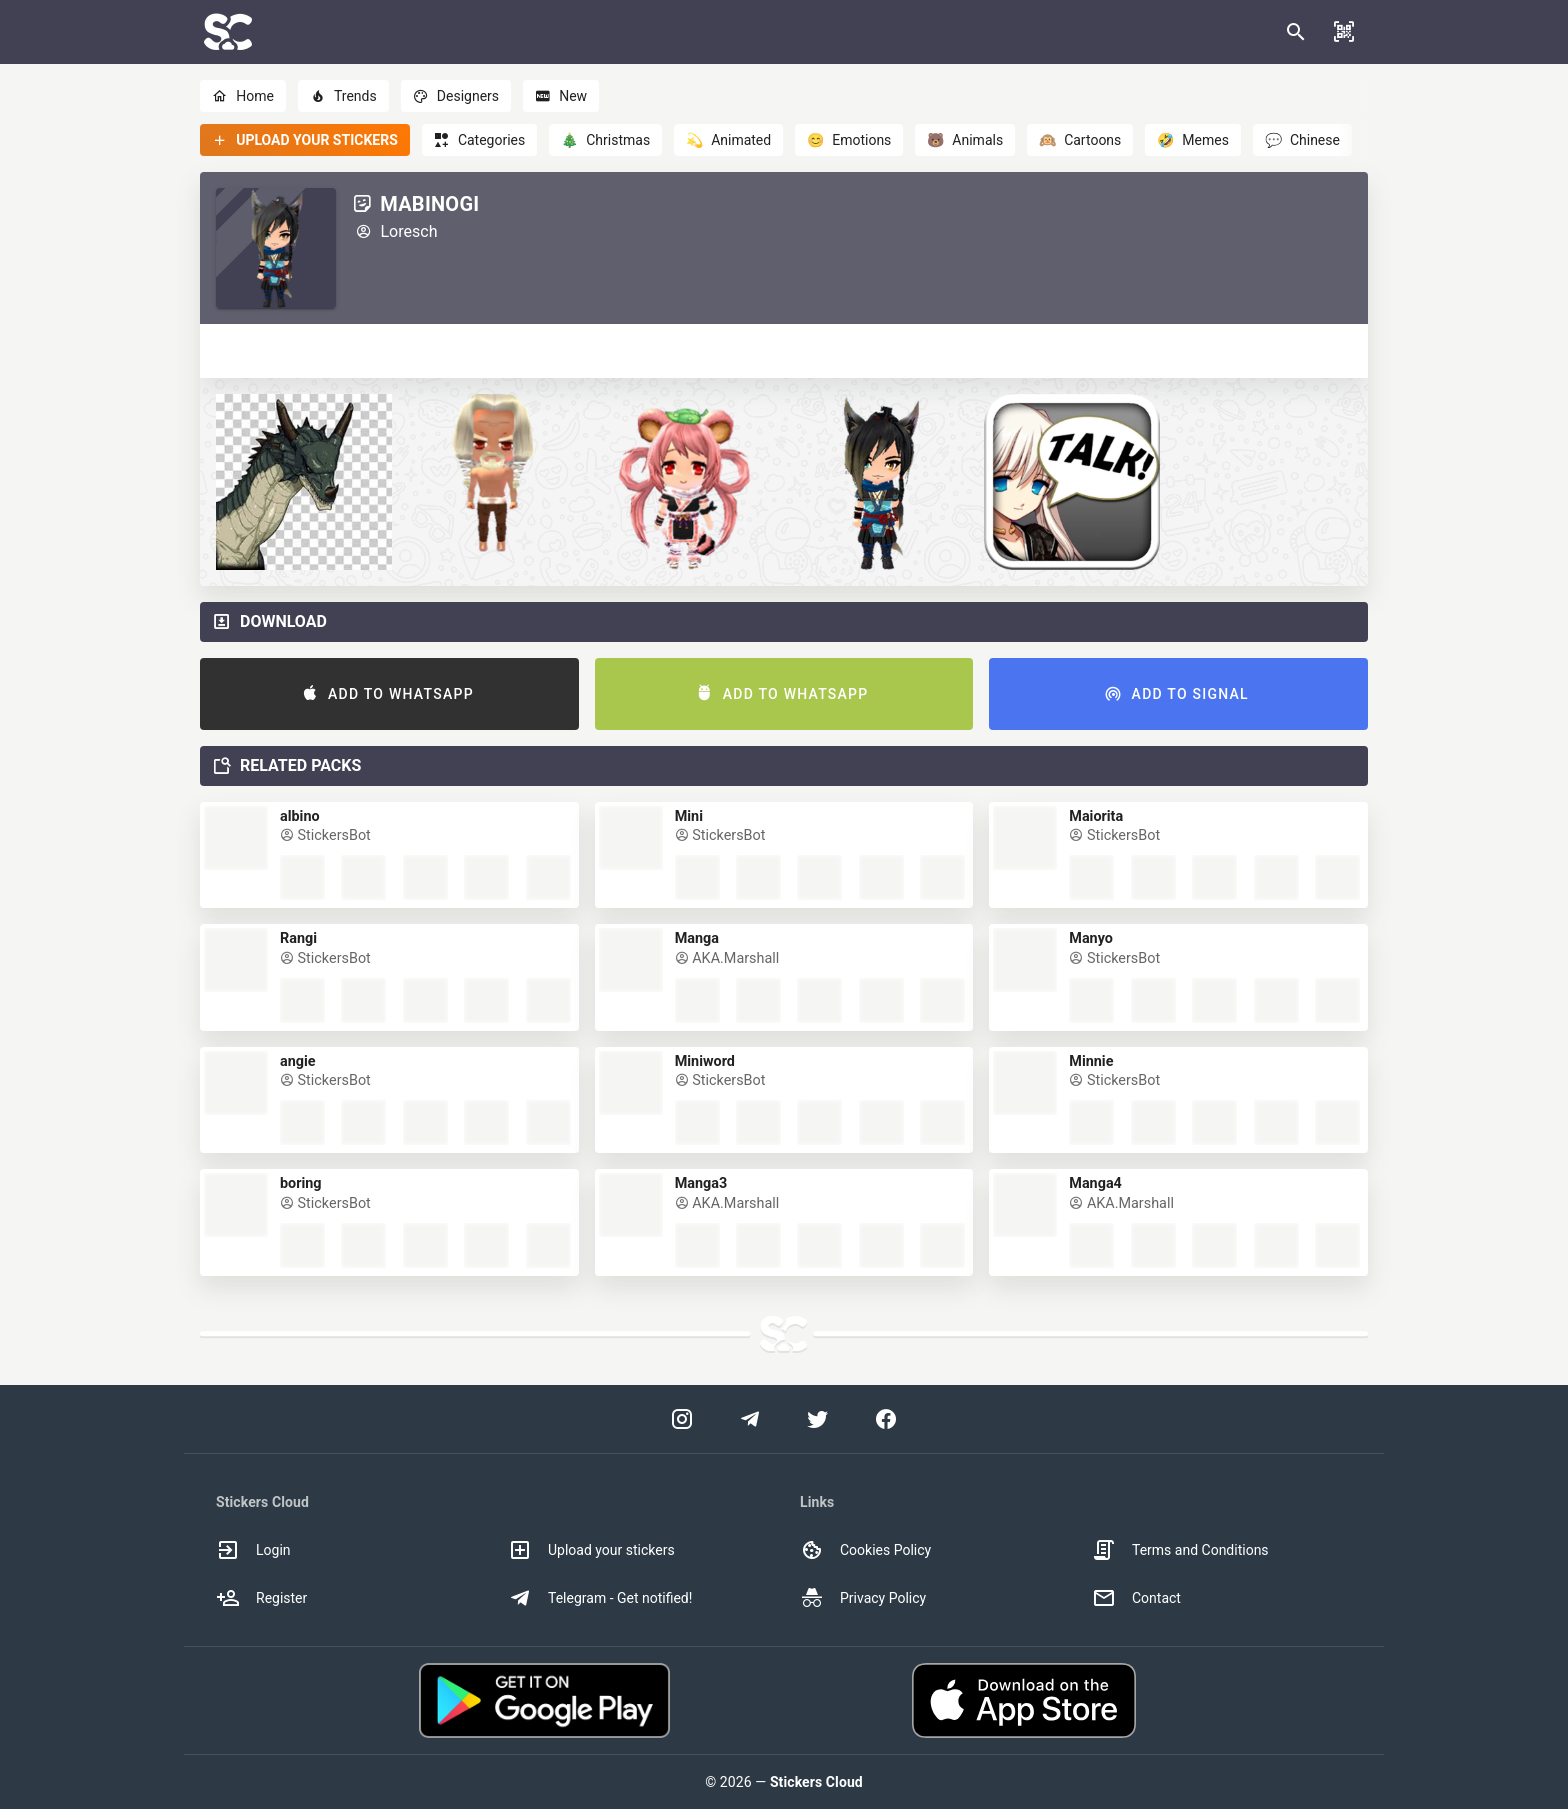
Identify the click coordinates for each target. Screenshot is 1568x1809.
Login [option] (253, 1550)
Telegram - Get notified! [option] (600, 1598)
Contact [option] (1136, 1598)
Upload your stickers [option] (591, 1550)
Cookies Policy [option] (865, 1550)
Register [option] (261, 1598)
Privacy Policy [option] (863, 1598)
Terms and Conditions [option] (1180, 1550)
